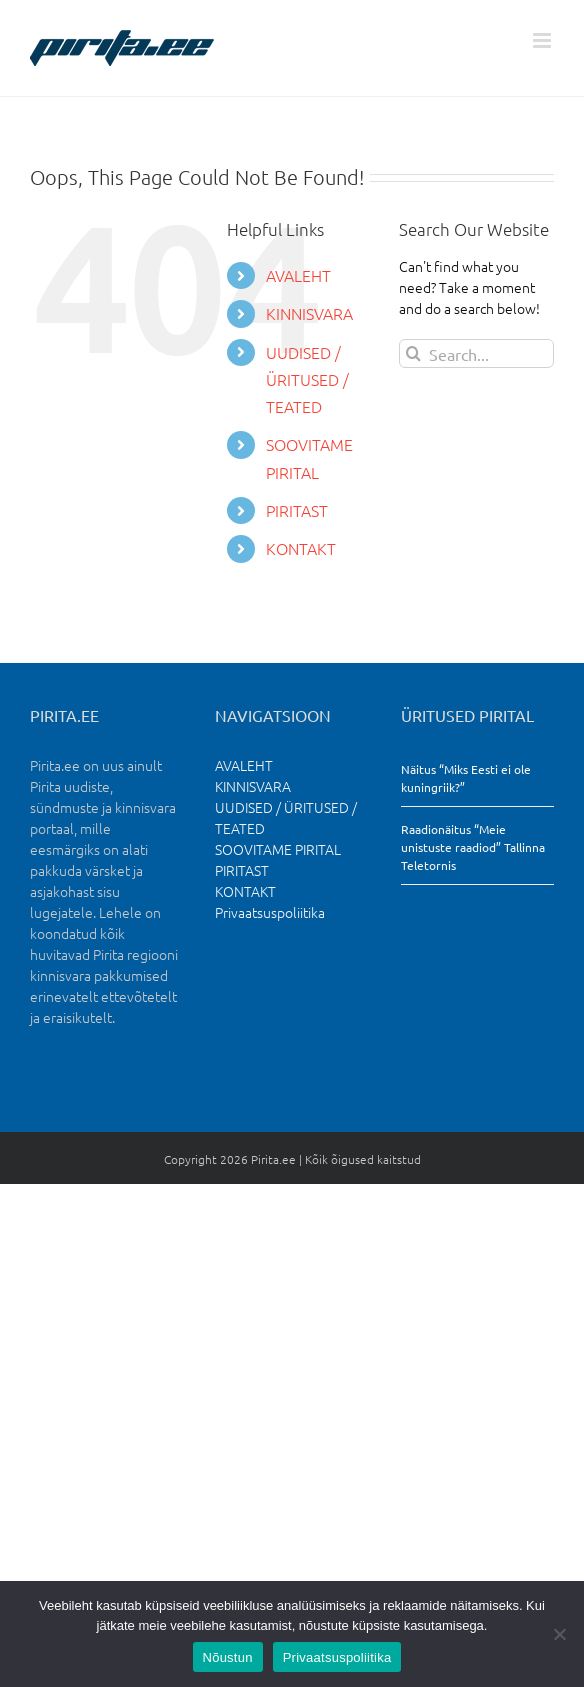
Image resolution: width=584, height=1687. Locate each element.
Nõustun (228, 1657)
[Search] (413, 353)
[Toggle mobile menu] (543, 40)
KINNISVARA (309, 313)
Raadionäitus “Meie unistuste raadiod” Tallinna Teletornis (473, 847)
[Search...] (476, 353)
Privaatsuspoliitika (270, 912)
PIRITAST (297, 510)
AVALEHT (298, 275)
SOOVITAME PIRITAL (278, 849)
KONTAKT (301, 548)
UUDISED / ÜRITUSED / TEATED (307, 379)
